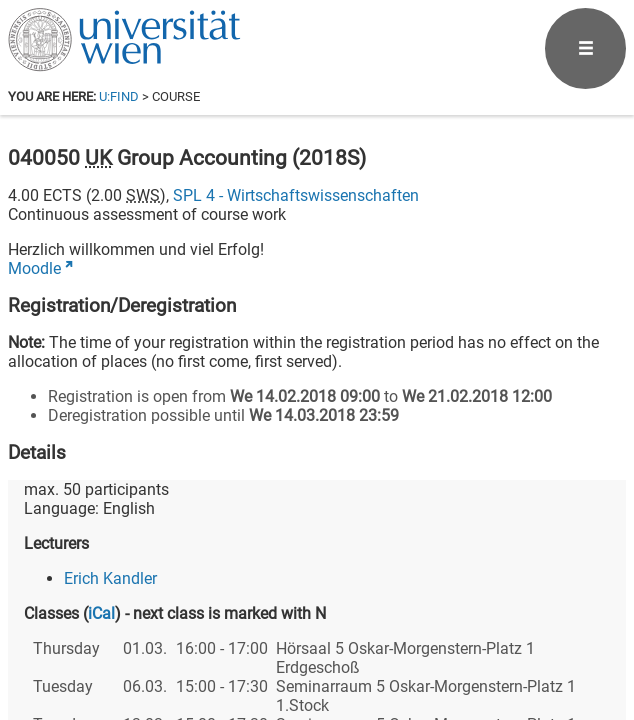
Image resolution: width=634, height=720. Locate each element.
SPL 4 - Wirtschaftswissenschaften (296, 195)
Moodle (34, 268)
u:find (119, 96)
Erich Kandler (110, 578)
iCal (101, 613)
